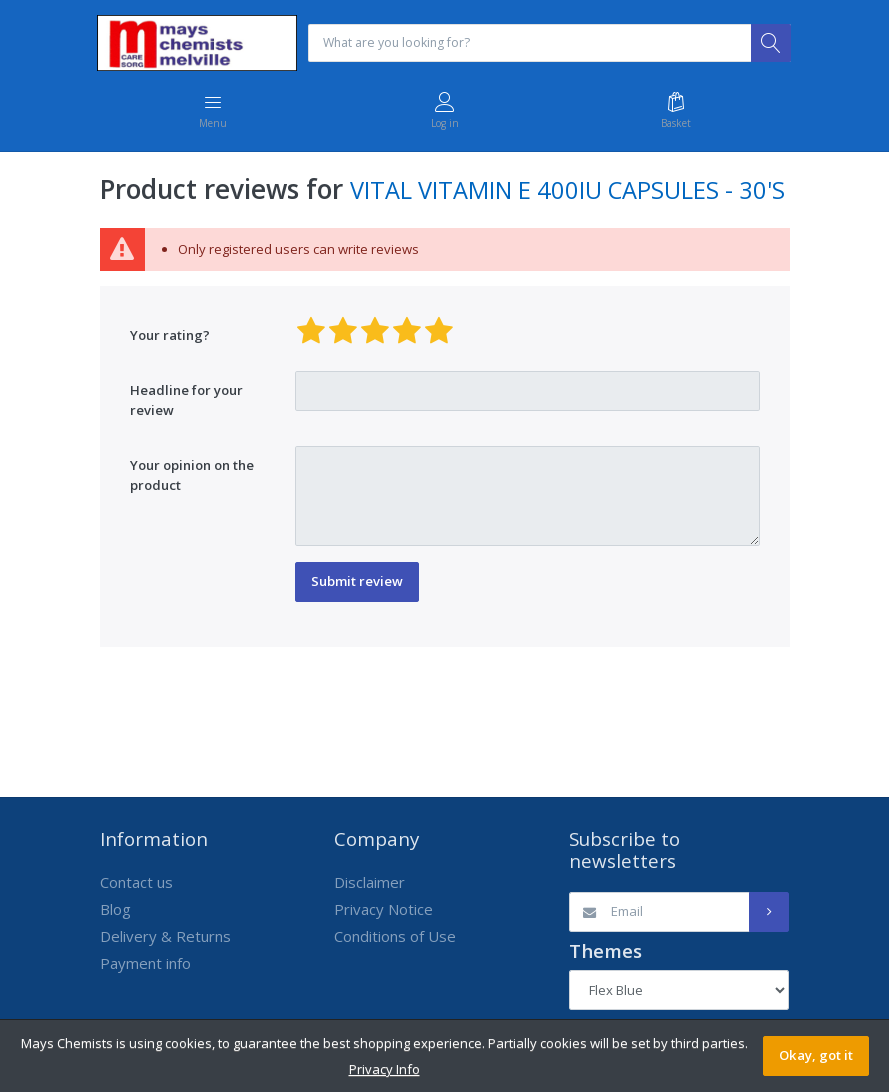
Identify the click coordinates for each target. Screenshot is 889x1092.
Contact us (136, 884)
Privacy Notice (383, 911)
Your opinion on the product (192, 477)
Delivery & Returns (165, 938)
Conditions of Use (395, 938)
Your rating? (170, 336)
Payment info (145, 965)
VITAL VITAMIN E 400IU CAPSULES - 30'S (567, 192)
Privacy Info (384, 1069)
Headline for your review (186, 402)
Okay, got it (816, 1055)
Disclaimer (369, 884)
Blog (115, 911)
